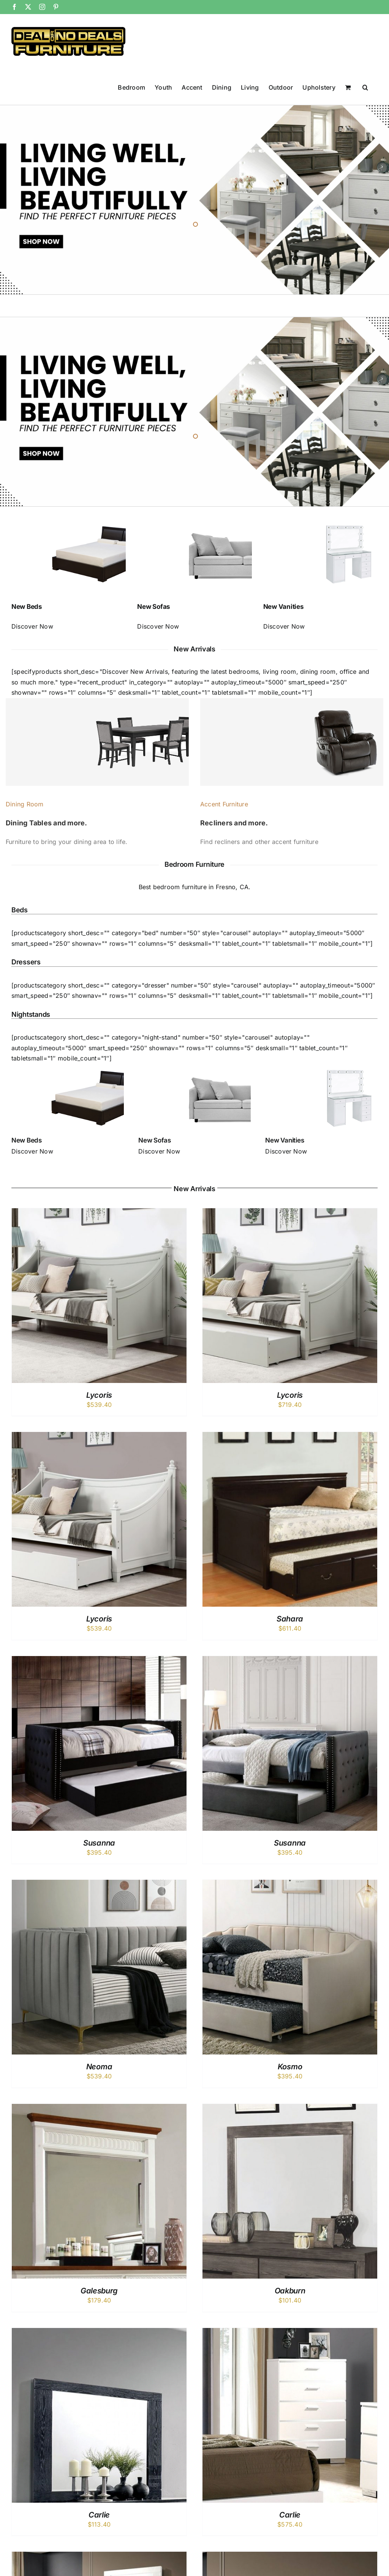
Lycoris (99, 1395)
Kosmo (290, 2066)
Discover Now (32, 626)
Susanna (99, 1842)
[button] (365, 86)
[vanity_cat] (321, 1067)
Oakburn (290, 2290)
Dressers (26, 962)
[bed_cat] (67, 1067)
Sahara (290, 1618)
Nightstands (30, 1014)
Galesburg (99, 2290)
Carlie (99, 2514)
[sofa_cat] (194, 1067)
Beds (19, 910)
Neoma (99, 2066)
